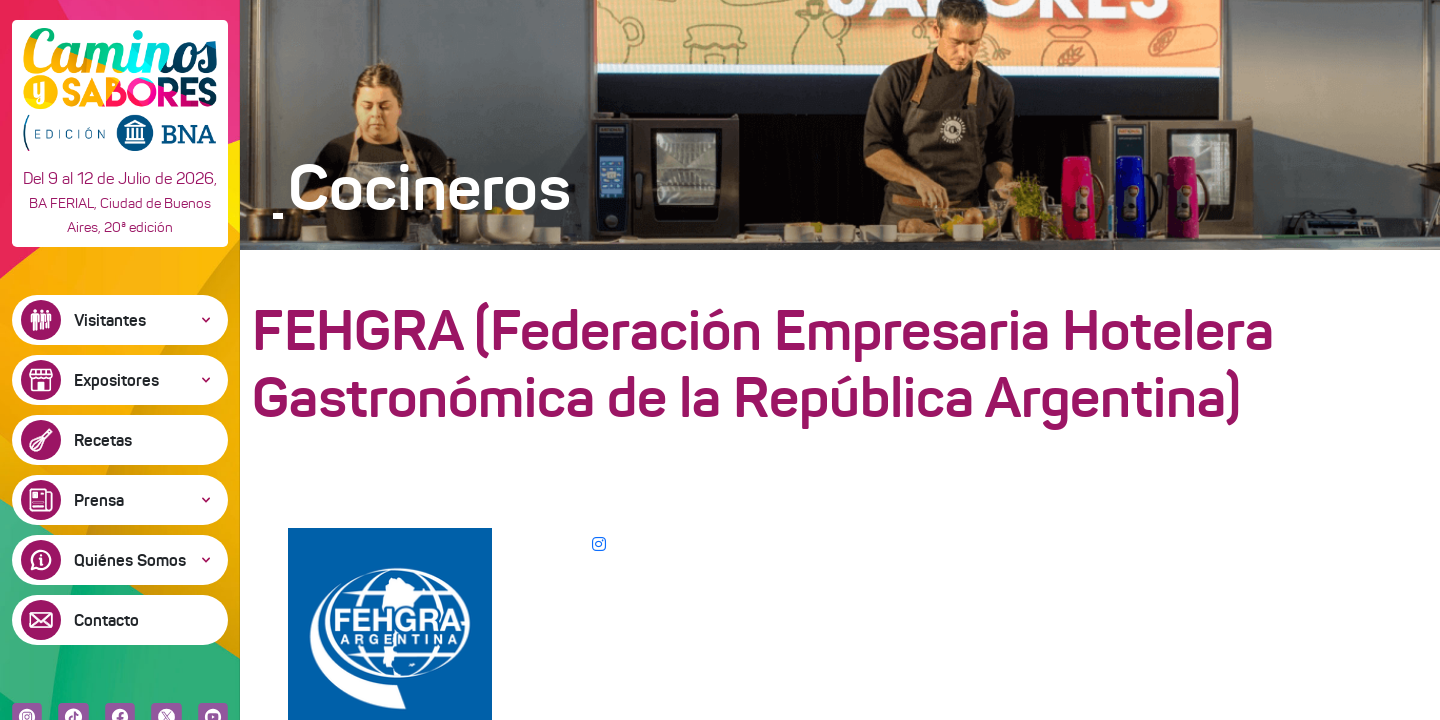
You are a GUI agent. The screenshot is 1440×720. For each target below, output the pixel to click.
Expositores (116, 380)
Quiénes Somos (130, 560)
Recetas (103, 440)
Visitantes (110, 320)
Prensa (99, 500)
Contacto (106, 620)
